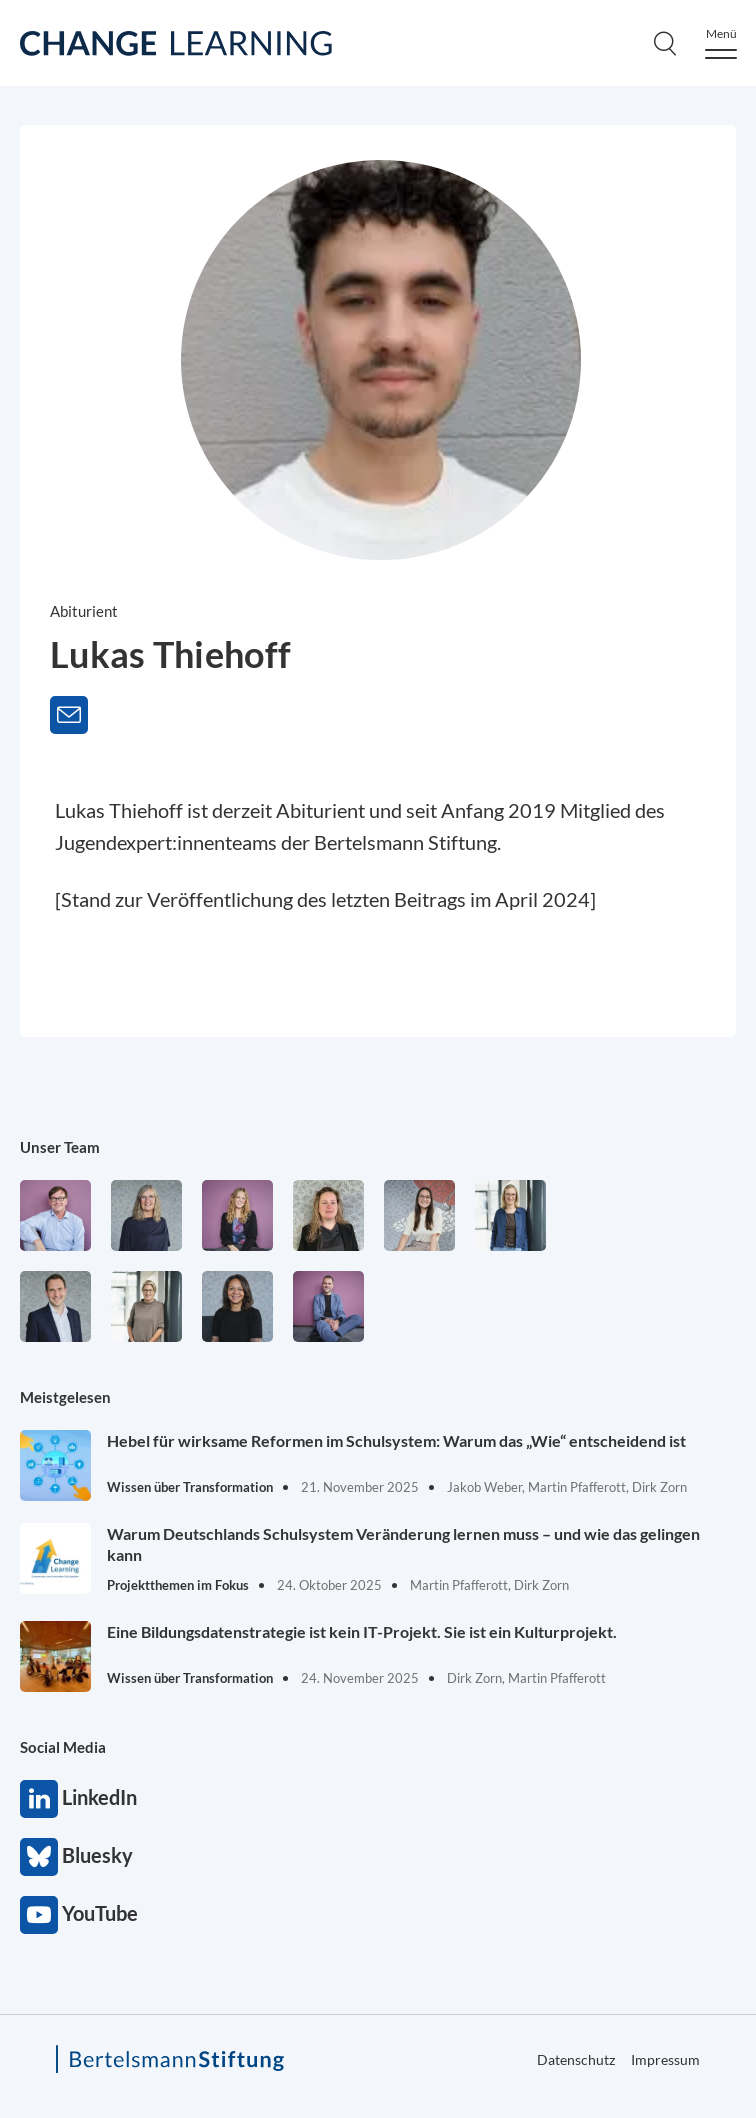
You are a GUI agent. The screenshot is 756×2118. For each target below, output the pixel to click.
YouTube (39, 1915)
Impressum (665, 2059)
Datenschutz (576, 2059)
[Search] (665, 43)
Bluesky (39, 1857)
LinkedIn (39, 1799)
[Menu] (721, 43)
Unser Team (60, 1147)
